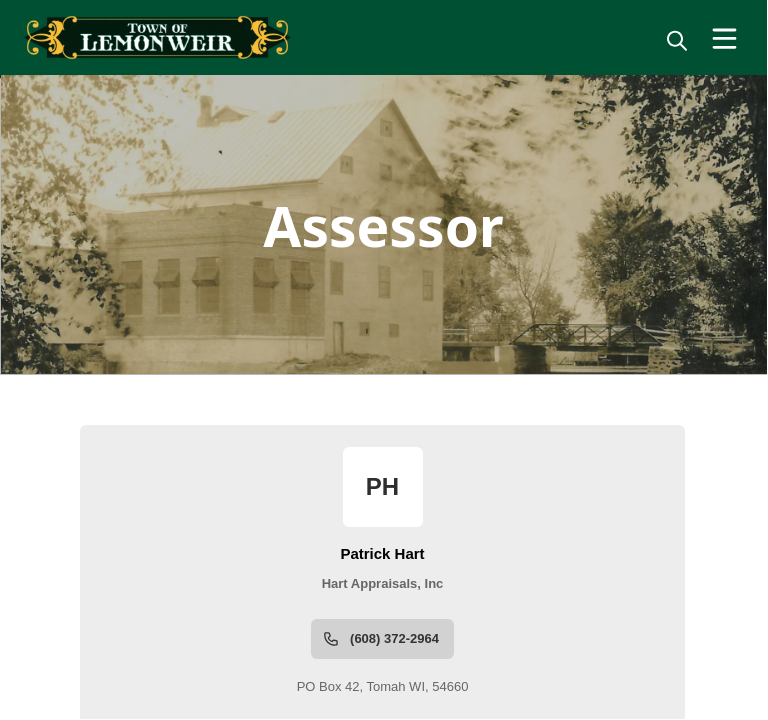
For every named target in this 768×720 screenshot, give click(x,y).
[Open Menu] (724, 38)
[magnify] (677, 40)
